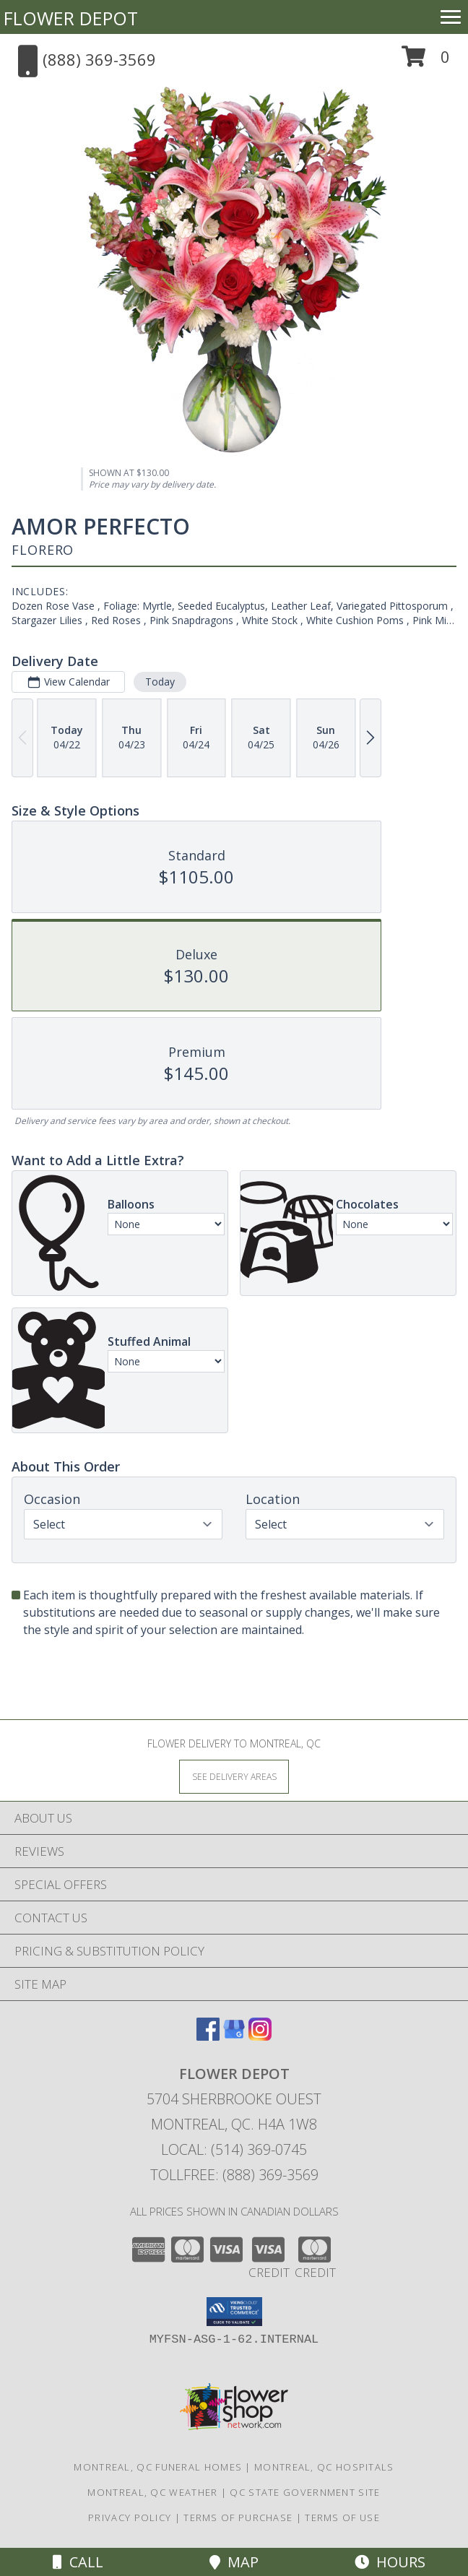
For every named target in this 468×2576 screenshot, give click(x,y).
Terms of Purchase (237, 2517)
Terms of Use (342, 2517)
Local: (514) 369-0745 (234, 2149)
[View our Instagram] (260, 2036)
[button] (426, 62)
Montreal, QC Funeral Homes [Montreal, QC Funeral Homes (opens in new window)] (158, 2466)
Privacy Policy (129, 2517)
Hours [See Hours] (390, 2562)
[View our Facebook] (208, 2036)
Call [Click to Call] (78, 2562)
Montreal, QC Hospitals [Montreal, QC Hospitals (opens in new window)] (324, 2466)
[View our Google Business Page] (234, 2036)
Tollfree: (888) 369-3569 (234, 2174)
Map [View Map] (234, 2562)
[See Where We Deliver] (234, 1776)
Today (160, 681)
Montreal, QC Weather (152, 2492)
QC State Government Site (305, 2492)
